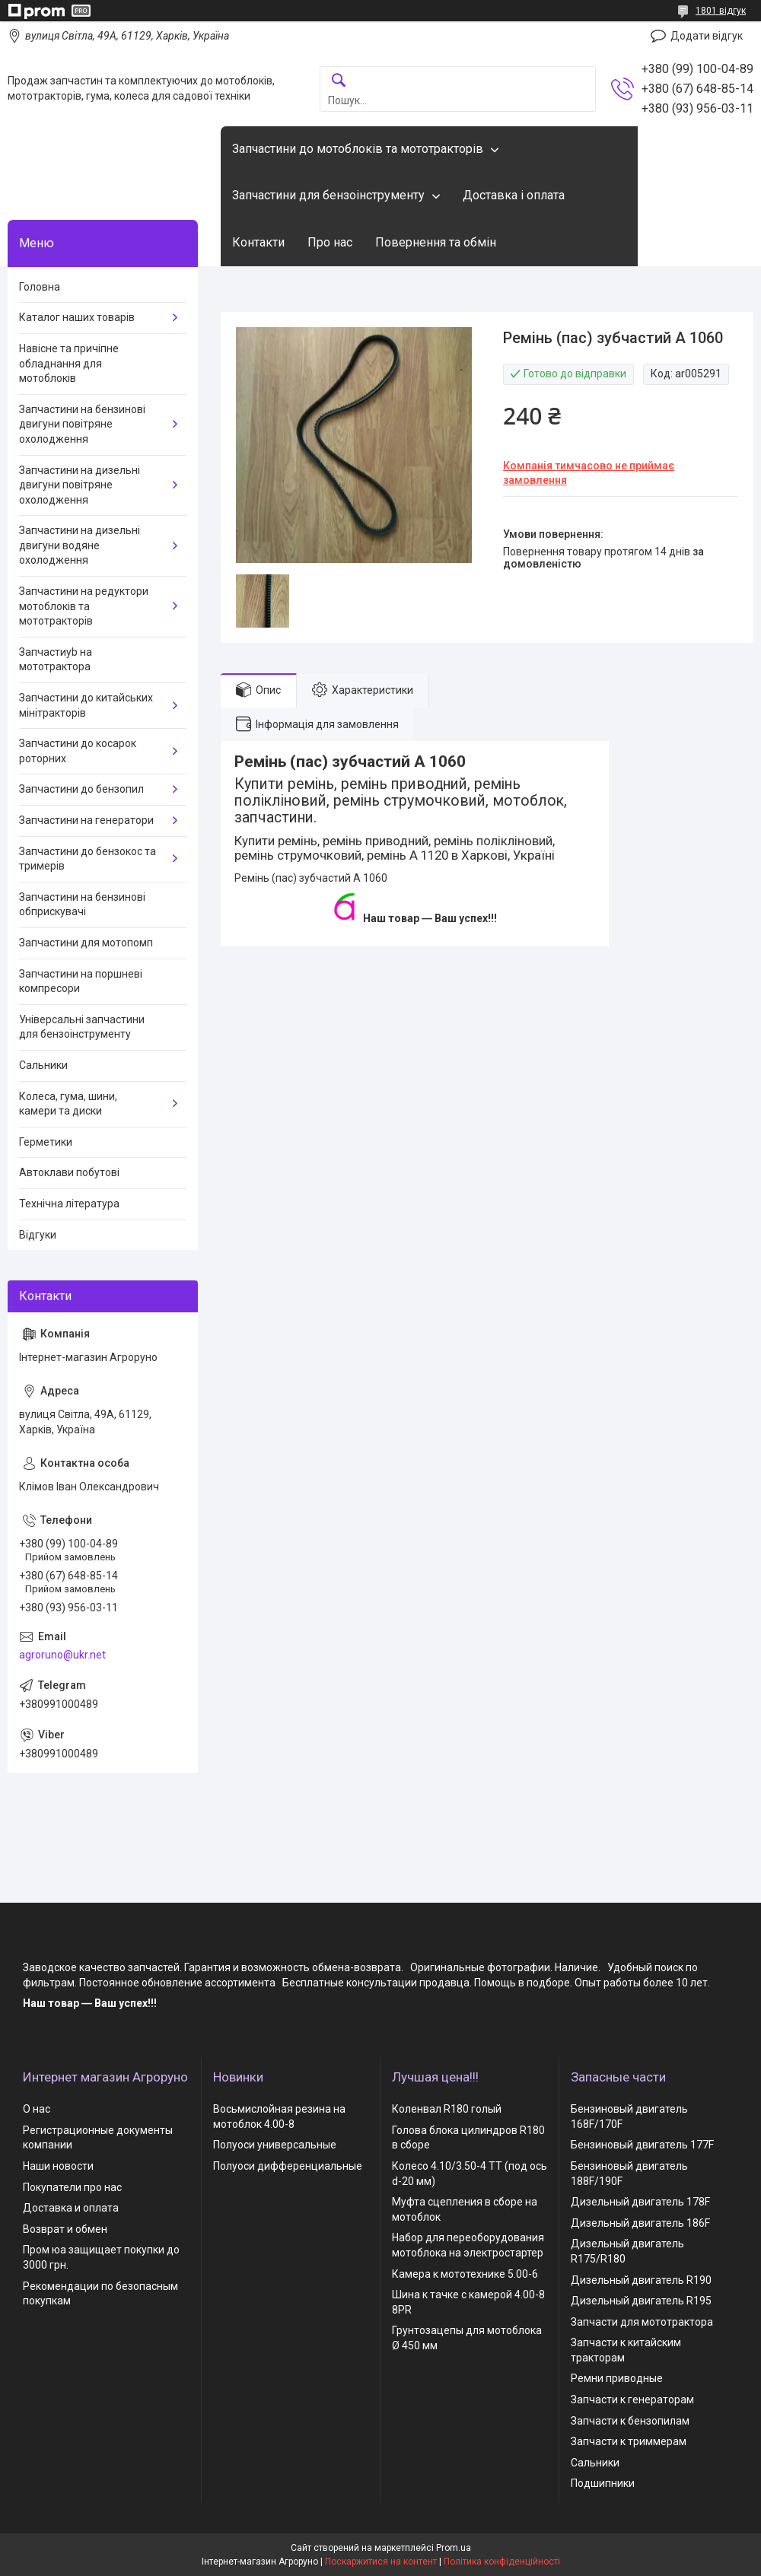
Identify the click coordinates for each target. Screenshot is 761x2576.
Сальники (43, 1065)
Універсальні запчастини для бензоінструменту (82, 1027)
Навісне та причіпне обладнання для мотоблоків (69, 363)
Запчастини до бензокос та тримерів (87, 859)
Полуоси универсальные (274, 2145)
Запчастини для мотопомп (86, 943)
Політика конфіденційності (502, 2561)
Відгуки (37, 1235)
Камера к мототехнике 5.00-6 (465, 2274)
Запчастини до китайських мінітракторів (86, 705)
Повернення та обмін (435, 242)
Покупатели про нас (72, 2187)
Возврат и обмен (65, 2229)
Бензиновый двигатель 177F (642, 2145)
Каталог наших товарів (77, 317)
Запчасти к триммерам (628, 2441)
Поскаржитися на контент (381, 2561)
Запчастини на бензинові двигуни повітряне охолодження (82, 424)
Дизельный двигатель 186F (640, 2223)
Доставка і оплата (514, 195)
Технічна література (69, 1203)
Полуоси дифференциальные (287, 2166)
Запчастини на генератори (86, 820)
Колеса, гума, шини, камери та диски (68, 1104)
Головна (39, 287)
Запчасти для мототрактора (642, 2322)
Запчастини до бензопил (81, 789)
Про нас (329, 242)
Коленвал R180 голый (446, 2109)
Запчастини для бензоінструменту (328, 195)
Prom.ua (453, 2548)
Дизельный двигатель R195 (641, 2301)
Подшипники (603, 2483)
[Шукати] (338, 81)
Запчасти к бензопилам (630, 2421)
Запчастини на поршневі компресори (80, 981)
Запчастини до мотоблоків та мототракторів (357, 149)
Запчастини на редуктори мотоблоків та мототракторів (83, 606)
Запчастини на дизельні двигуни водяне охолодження (79, 545)
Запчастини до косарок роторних (77, 751)
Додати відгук (706, 36)
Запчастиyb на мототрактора (55, 659)
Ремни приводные (617, 2378)
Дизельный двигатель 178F (640, 2202)
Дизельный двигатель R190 (641, 2280)
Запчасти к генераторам (632, 2399)
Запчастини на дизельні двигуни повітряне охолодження (79, 485)
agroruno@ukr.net (62, 1655)
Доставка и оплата (71, 2208)
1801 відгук (721, 10)
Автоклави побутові (69, 1172)
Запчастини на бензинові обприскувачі (82, 904)
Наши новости (58, 2166)
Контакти (258, 242)
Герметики (45, 1142)
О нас (36, 2109)
